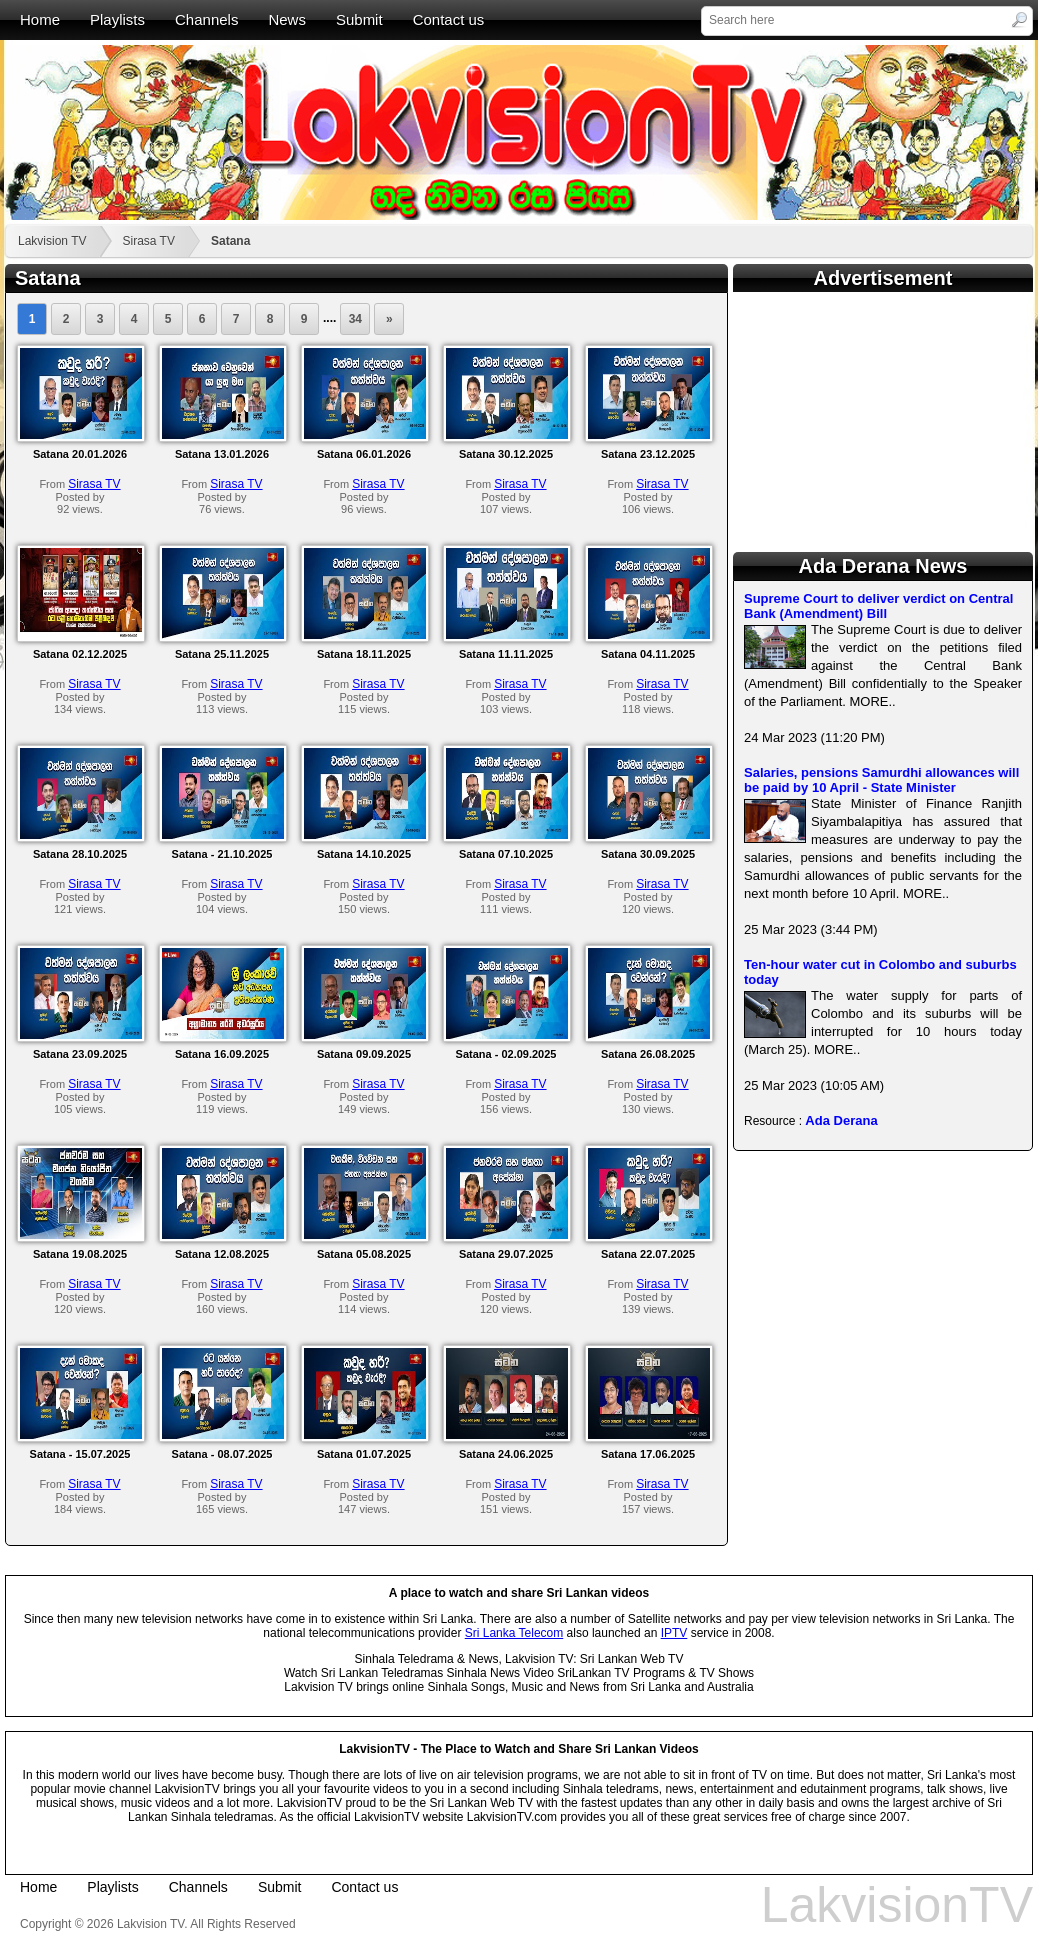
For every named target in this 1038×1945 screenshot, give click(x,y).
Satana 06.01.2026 (364, 454)
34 (355, 319)
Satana (230, 241)
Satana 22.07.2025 (648, 1254)
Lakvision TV (52, 241)
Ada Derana (841, 1120)
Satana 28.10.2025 (80, 854)
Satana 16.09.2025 (222, 1054)
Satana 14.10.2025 (364, 854)
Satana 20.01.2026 (80, 454)
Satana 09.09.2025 (364, 1054)
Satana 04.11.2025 (648, 654)
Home (40, 19)
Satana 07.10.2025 (506, 854)
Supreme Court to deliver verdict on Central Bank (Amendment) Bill (878, 606)
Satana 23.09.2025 (80, 1054)
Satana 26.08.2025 (648, 1054)
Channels (206, 19)
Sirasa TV (148, 241)
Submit (359, 19)
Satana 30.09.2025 (648, 854)
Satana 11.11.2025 (506, 654)
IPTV (674, 1633)
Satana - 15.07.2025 (80, 1454)
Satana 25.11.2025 (222, 654)
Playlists (117, 19)
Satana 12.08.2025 (222, 1254)
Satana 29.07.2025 (506, 1254)
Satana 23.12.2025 (648, 454)
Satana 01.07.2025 (364, 1454)
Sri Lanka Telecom (514, 1633)
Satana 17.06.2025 (648, 1454)
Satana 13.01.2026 (222, 454)
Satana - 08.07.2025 (222, 1454)
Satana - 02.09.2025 (506, 1054)
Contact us (449, 19)
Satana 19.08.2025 (80, 1254)
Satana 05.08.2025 (364, 1254)
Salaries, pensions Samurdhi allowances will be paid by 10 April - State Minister (881, 780)
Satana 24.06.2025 (506, 1454)
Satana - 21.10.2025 (222, 854)
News (287, 19)
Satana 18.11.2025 (364, 654)
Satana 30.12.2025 (506, 454)
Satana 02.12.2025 (80, 654)
